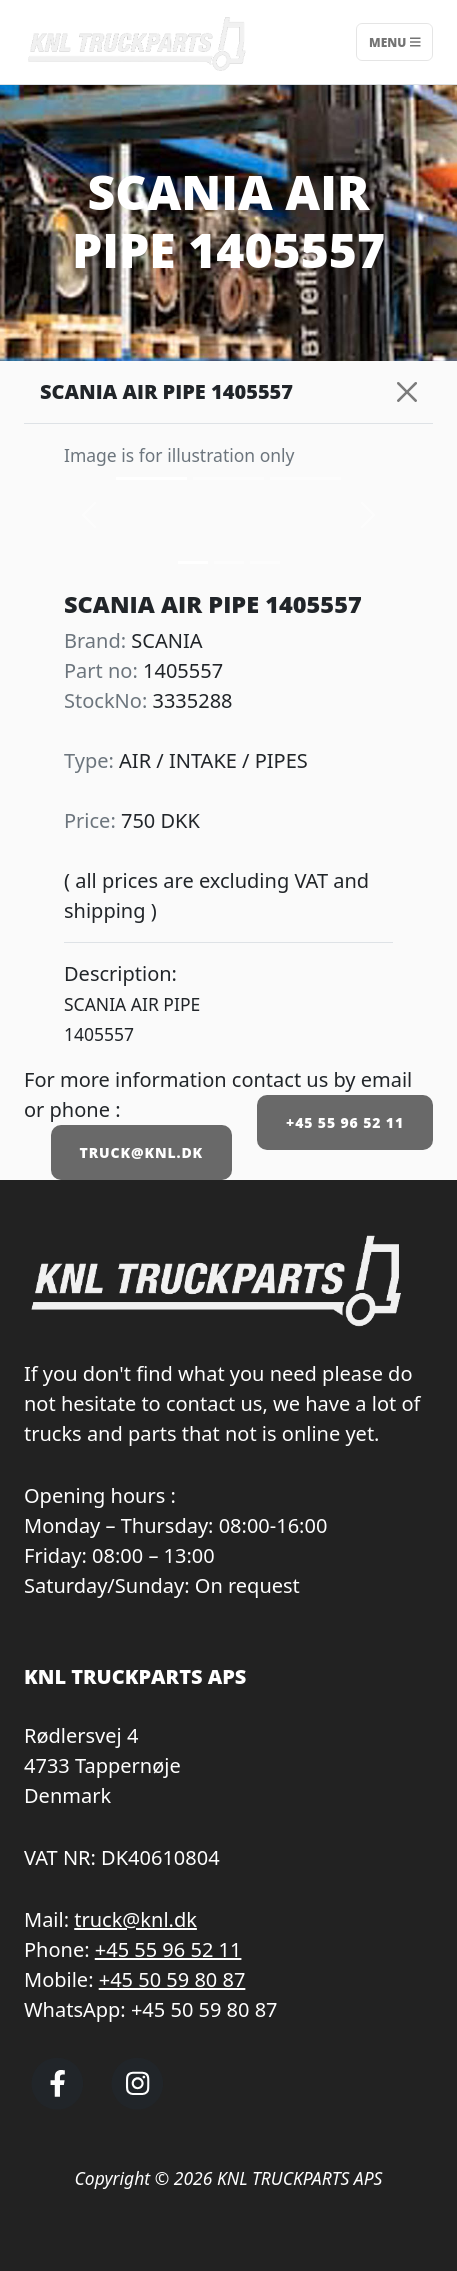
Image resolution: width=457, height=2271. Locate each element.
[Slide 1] (229, 562)
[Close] (407, 392)
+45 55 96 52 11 (345, 1122)
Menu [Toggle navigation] (394, 41)
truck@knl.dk (135, 1919)
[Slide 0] (193, 562)
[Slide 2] (265, 562)
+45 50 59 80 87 (172, 1979)
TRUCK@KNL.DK (141, 1152)
